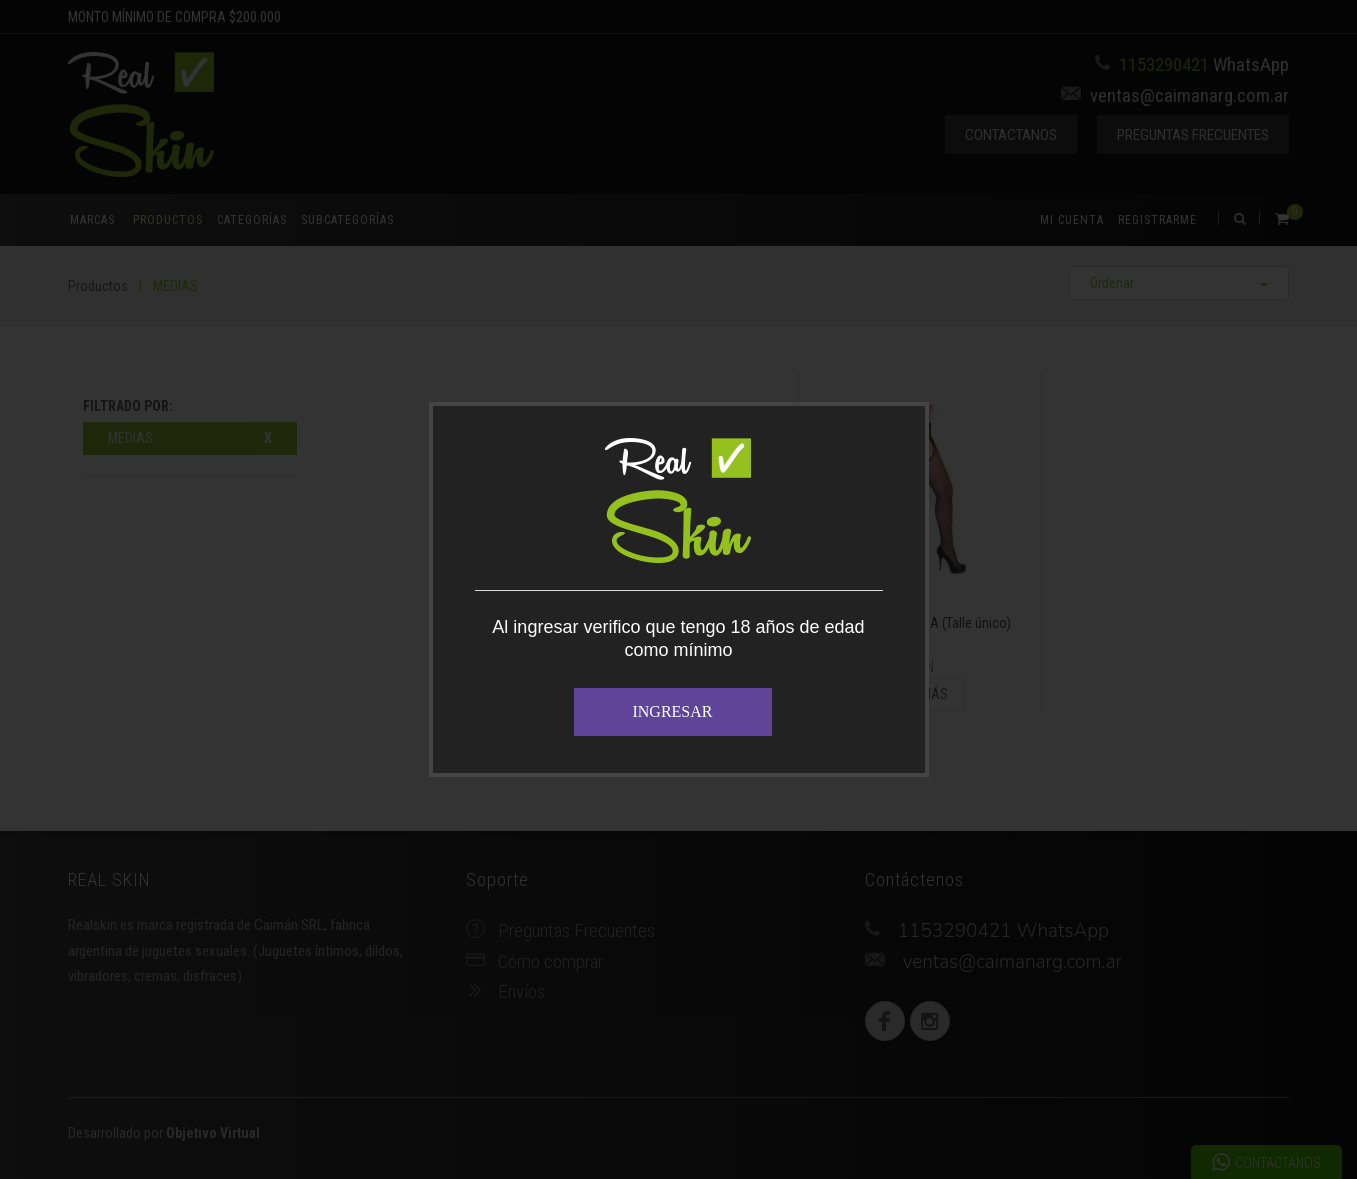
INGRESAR (672, 711)
